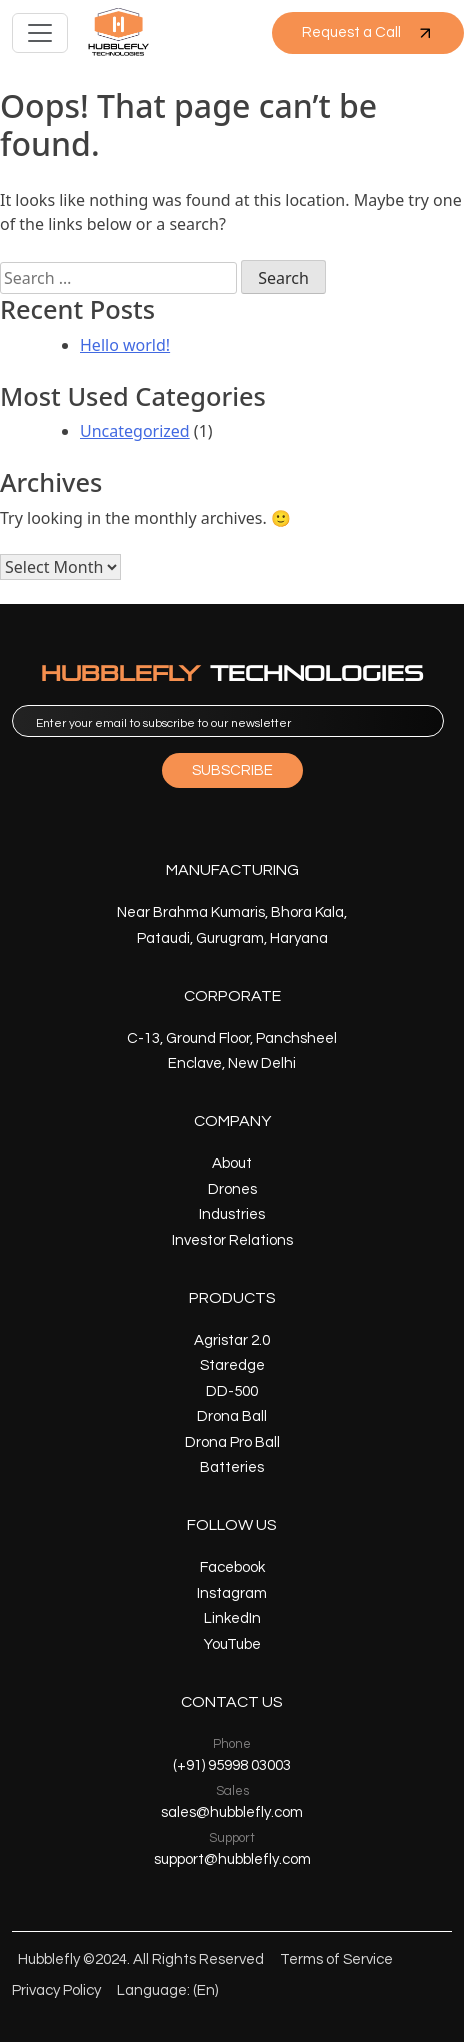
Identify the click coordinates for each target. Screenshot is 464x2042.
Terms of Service (336, 1959)
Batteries (232, 1467)
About (232, 1163)
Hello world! (125, 345)
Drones (232, 1189)
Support (232, 1838)
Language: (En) (167, 1990)
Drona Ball (232, 1416)
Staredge (232, 1365)
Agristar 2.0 (232, 1340)
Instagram (232, 1593)
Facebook (232, 1567)
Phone (232, 1744)
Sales (232, 1791)
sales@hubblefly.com (232, 1812)
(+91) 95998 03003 (232, 1765)
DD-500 (232, 1391)
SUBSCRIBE (232, 770)
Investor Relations (232, 1240)
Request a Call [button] (368, 33)
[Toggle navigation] (40, 33)
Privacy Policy (56, 1990)
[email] (228, 721)
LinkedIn (232, 1618)
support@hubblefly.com (232, 1859)
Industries (232, 1214)
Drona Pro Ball (232, 1442)
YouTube (232, 1644)
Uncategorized (135, 431)
